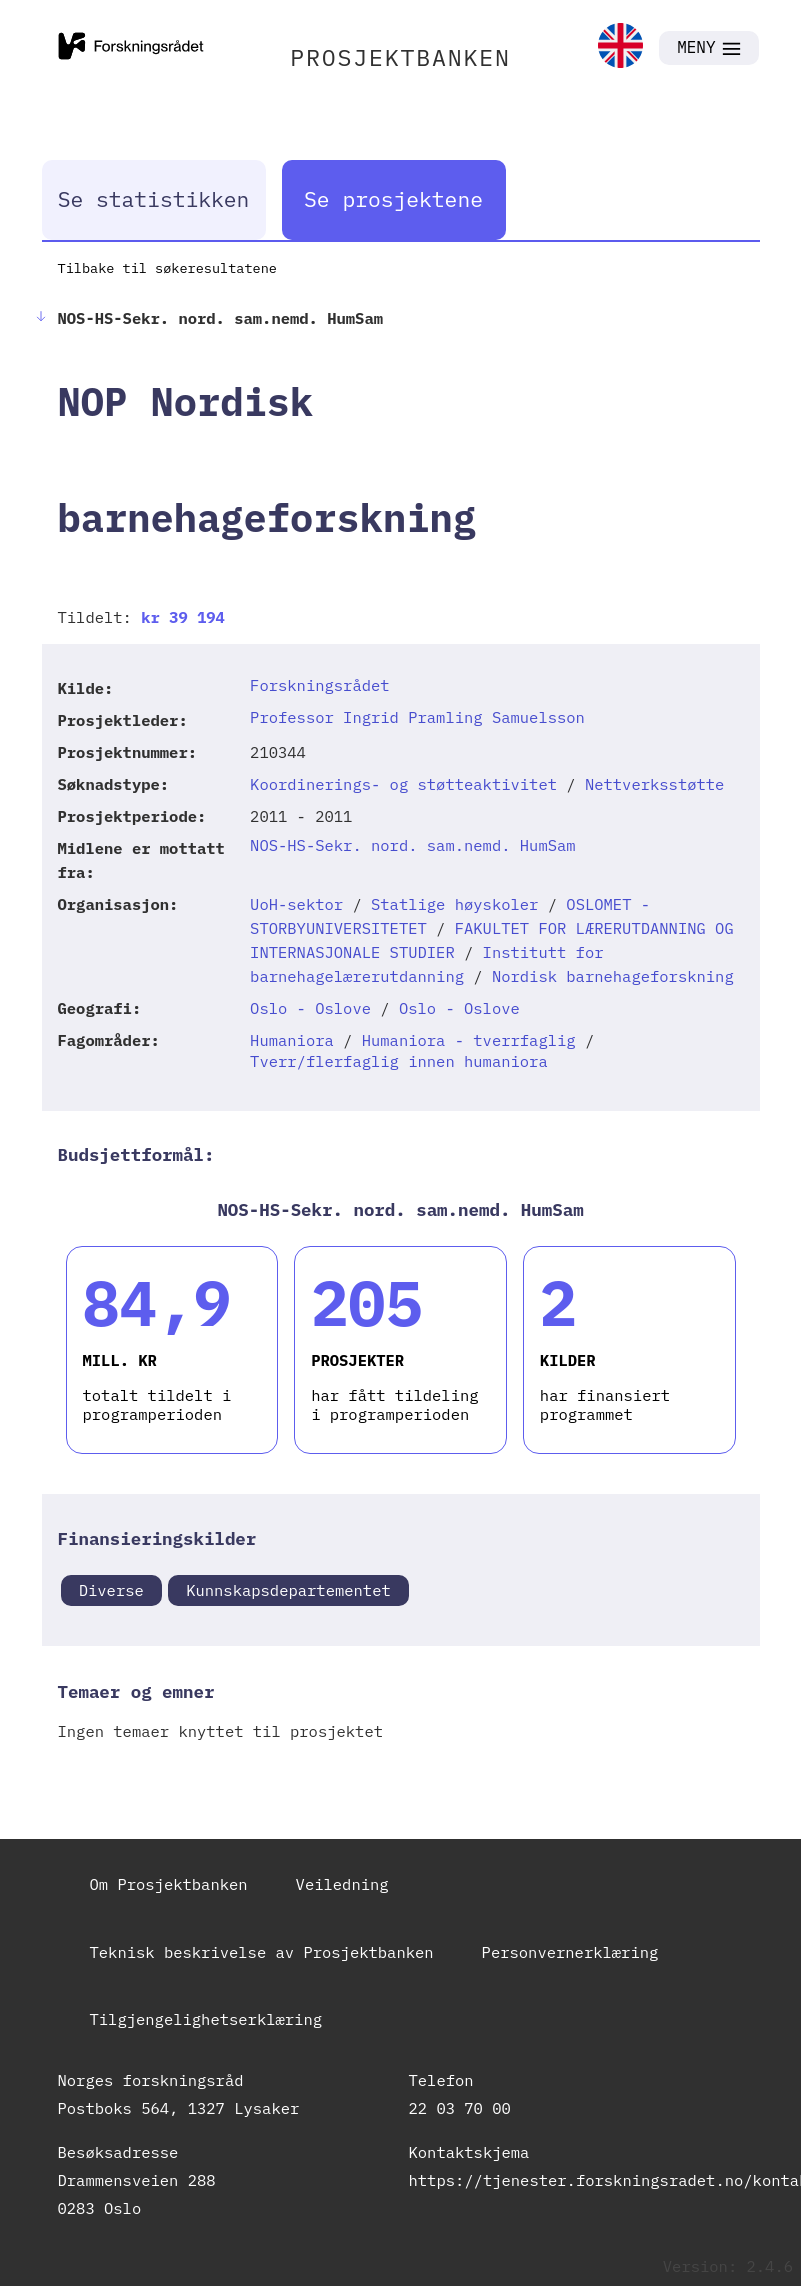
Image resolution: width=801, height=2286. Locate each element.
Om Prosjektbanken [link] (169, 1884)
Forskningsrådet (320, 685)
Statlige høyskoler (454, 904)
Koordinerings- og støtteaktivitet (403, 784)
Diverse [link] (111, 1590)
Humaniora (292, 1040)
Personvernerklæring (570, 1952)
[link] (620, 47)
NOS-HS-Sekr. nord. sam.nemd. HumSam (413, 845)
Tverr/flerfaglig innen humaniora (399, 1061)
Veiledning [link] (342, 1884)
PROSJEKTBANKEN (400, 57)
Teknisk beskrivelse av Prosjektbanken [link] (262, 1952)
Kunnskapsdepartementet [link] (288, 1590)
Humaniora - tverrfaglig (469, 1040)
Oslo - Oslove (310, 1008)
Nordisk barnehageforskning (613, 976)
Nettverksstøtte (655, 784)
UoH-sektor (296, 904)
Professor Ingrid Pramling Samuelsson (417, 717)
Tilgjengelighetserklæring (206, 2019)
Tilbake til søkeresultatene (167, 268)
